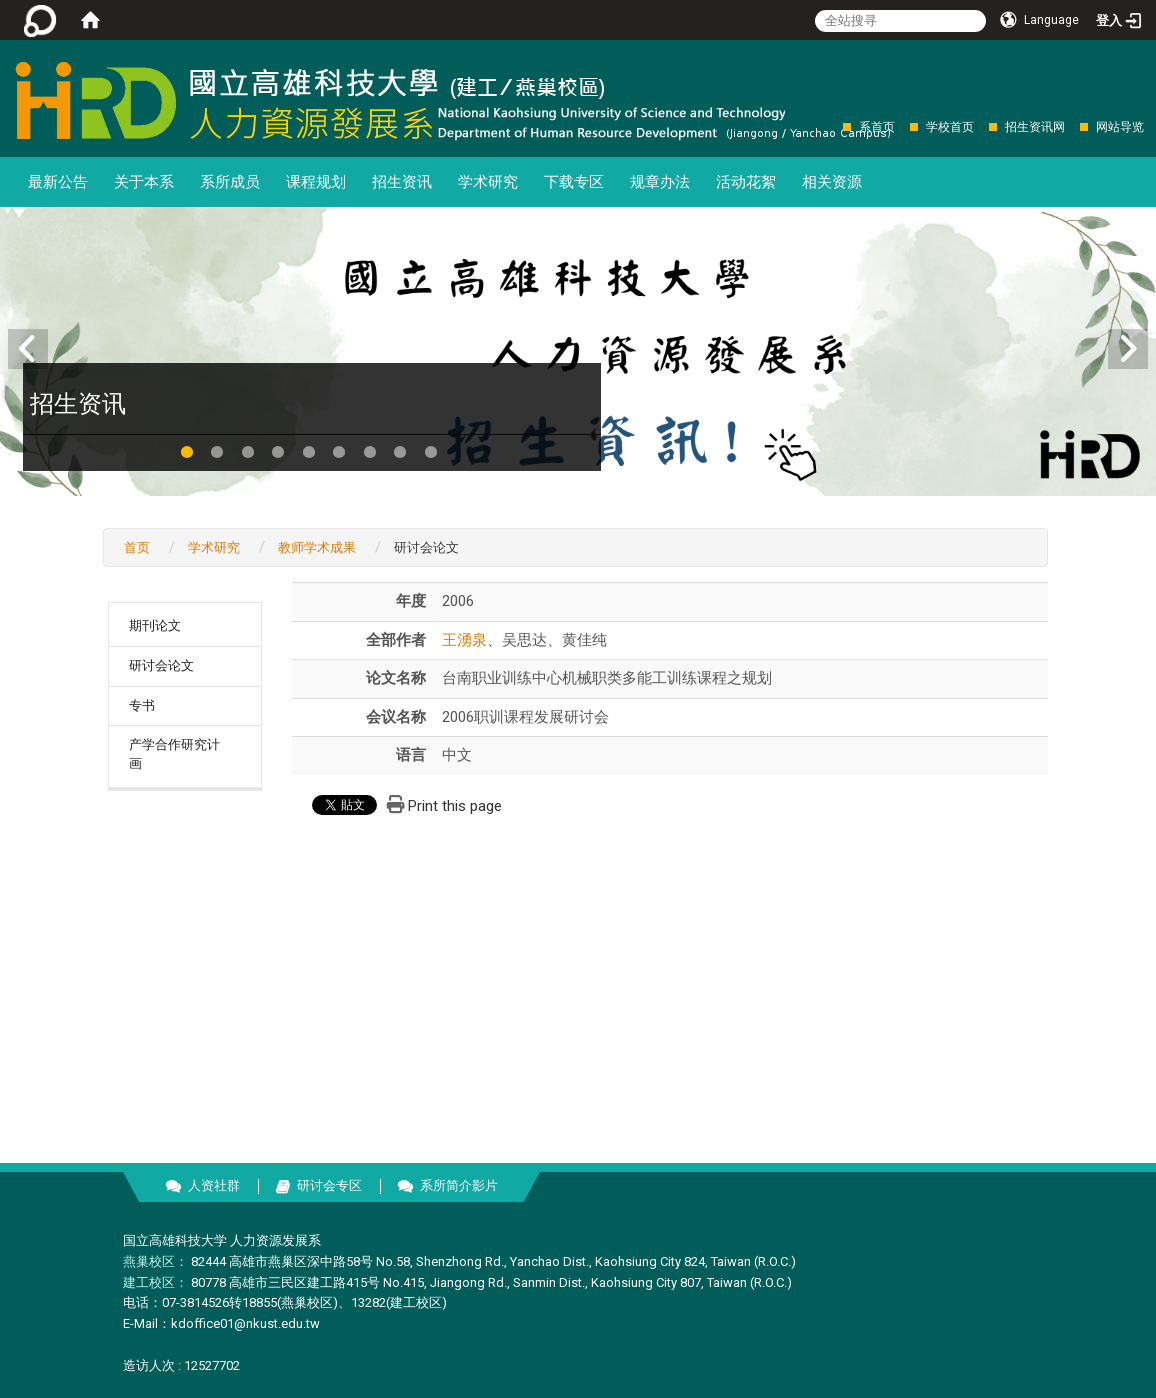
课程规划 (316, 182)
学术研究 (488, 182)
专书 (142, 705)
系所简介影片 (459, 1185)
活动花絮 (746, 182)
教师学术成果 (317, 547)
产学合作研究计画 (174, 754)
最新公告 (58, 182)
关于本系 (144, 182)
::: (832, 126)
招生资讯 (402, 182)
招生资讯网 (1035, 127)
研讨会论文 (161, 665)
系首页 (877, 127)
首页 (137, 547)
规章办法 (660, 182)
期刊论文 (155, 625)
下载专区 (574, 182)
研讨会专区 (329, 1185)
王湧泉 (464, 640)
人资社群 (214, 1185)
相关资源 (832, 182)
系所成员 (230, 182)
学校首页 (950, 127)
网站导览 (1120, 127)
